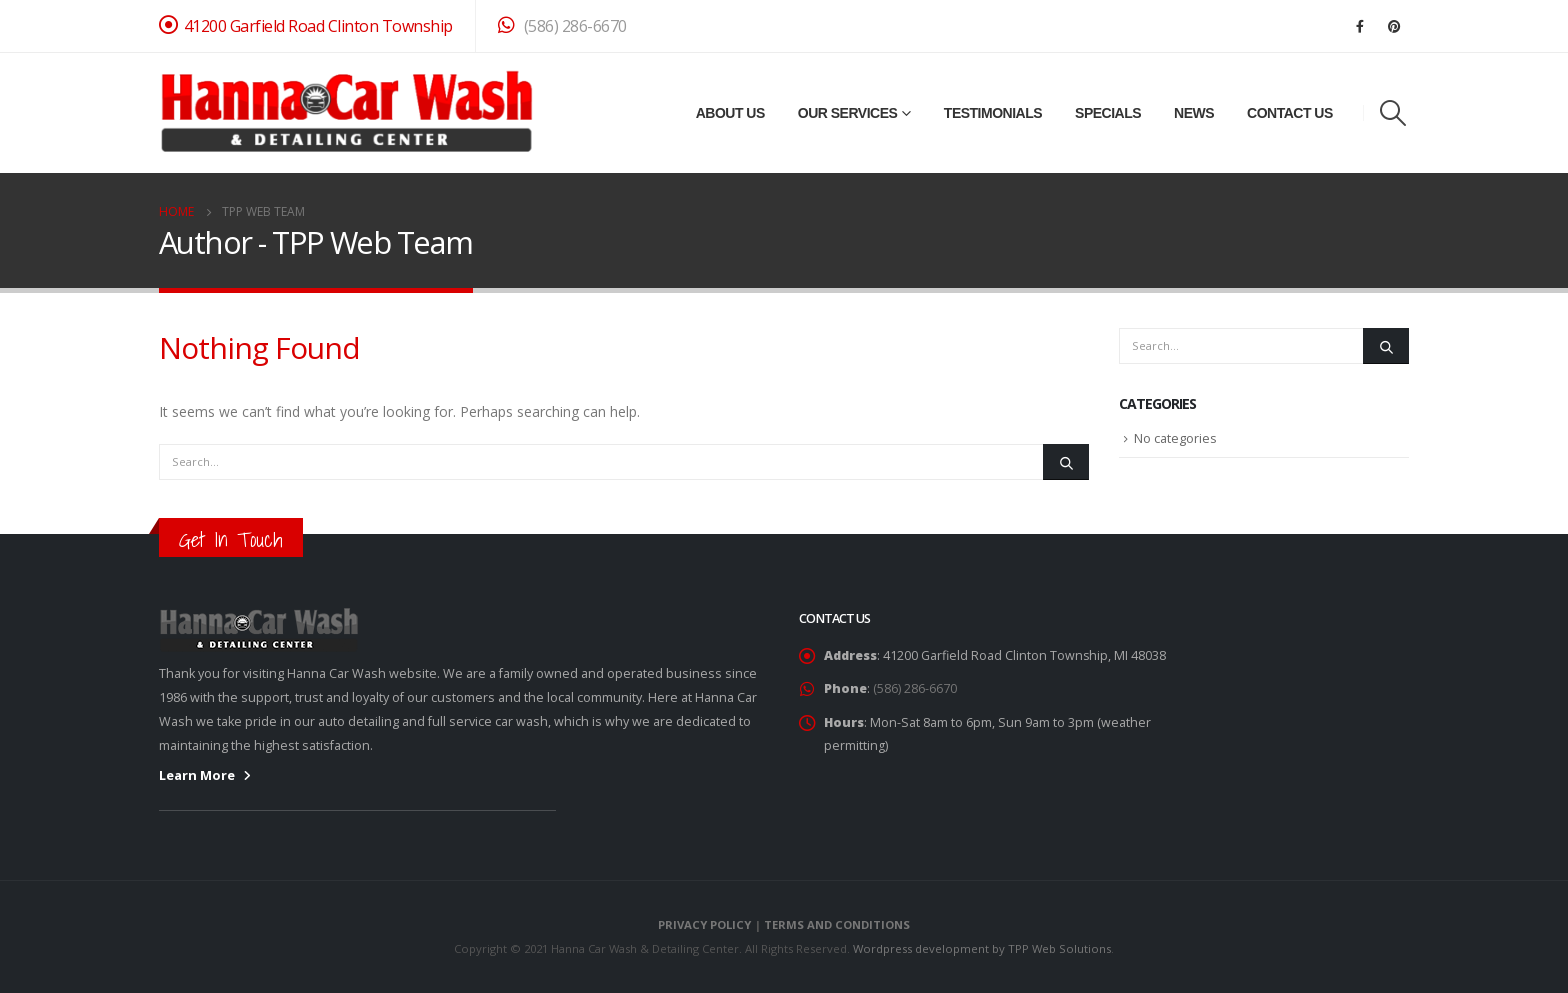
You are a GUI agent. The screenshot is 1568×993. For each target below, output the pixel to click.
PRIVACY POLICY (704, 924)
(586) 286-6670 (562, 26)
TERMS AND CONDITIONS (837, 924)
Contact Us (1290, 113)
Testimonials (993, 113)
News (1194, 113)
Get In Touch (231, 539)
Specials (1108, 113)
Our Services (848, 113)
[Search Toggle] (1393, 113)
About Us (730, 113)
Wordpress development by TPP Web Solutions (982, 948)
